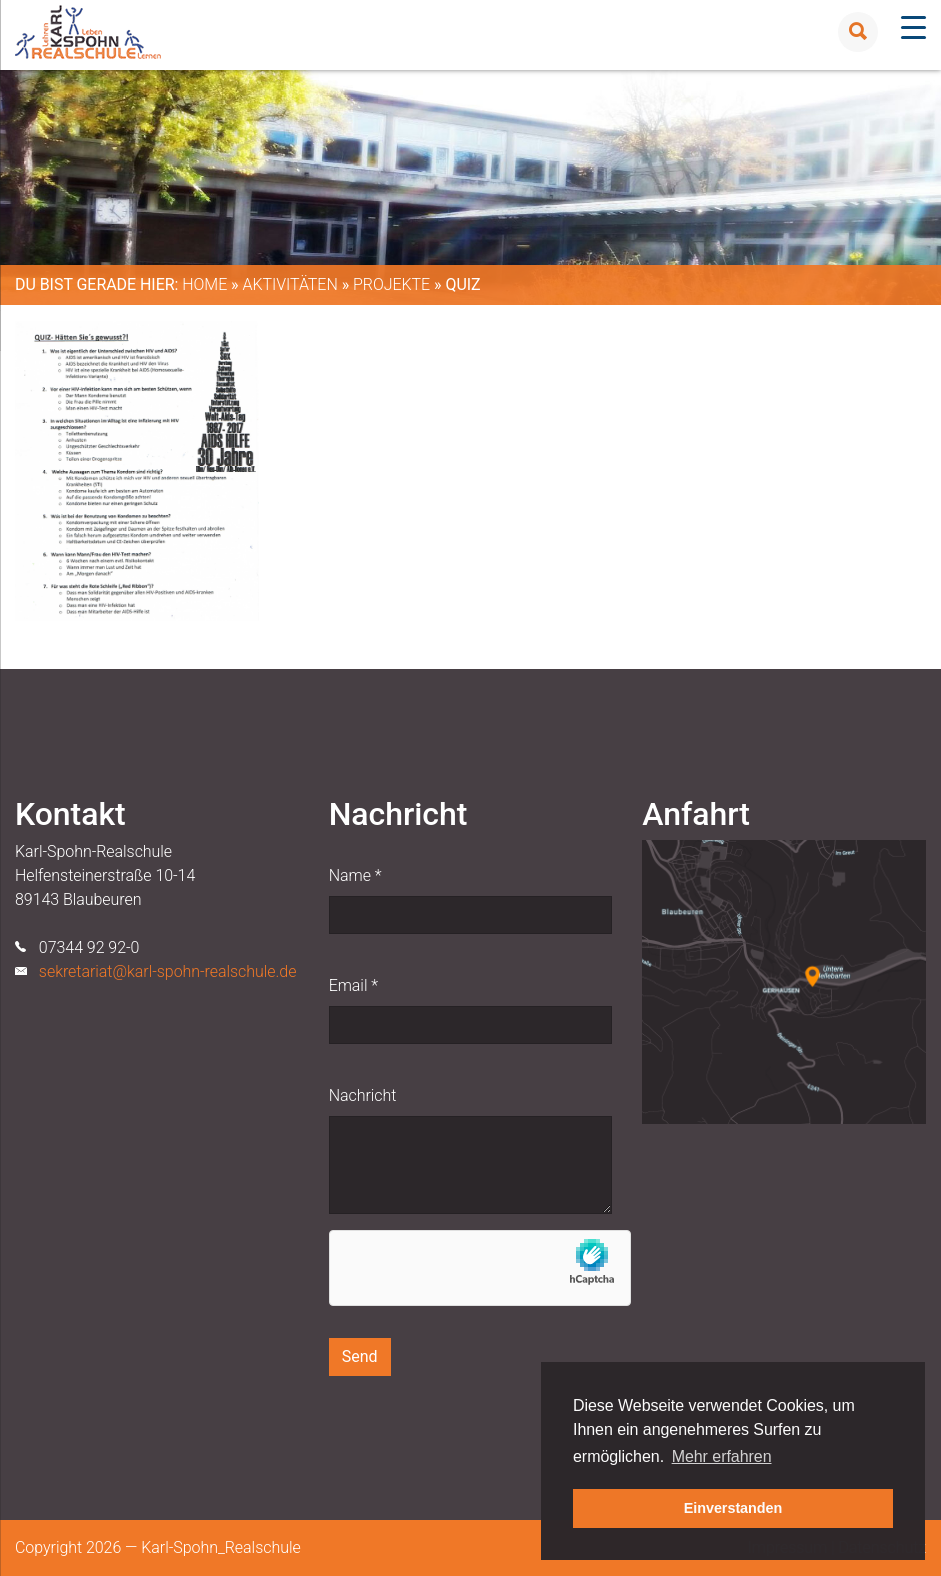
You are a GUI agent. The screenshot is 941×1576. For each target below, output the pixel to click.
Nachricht (363, 1095)
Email (353, 985)
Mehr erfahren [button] (722, 1456)
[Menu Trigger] (913, 27)
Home (204, 284)
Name (355, 875)
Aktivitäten (289, 284)
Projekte (391, 284)
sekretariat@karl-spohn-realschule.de (168, 971)
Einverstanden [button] (733, 1508)
